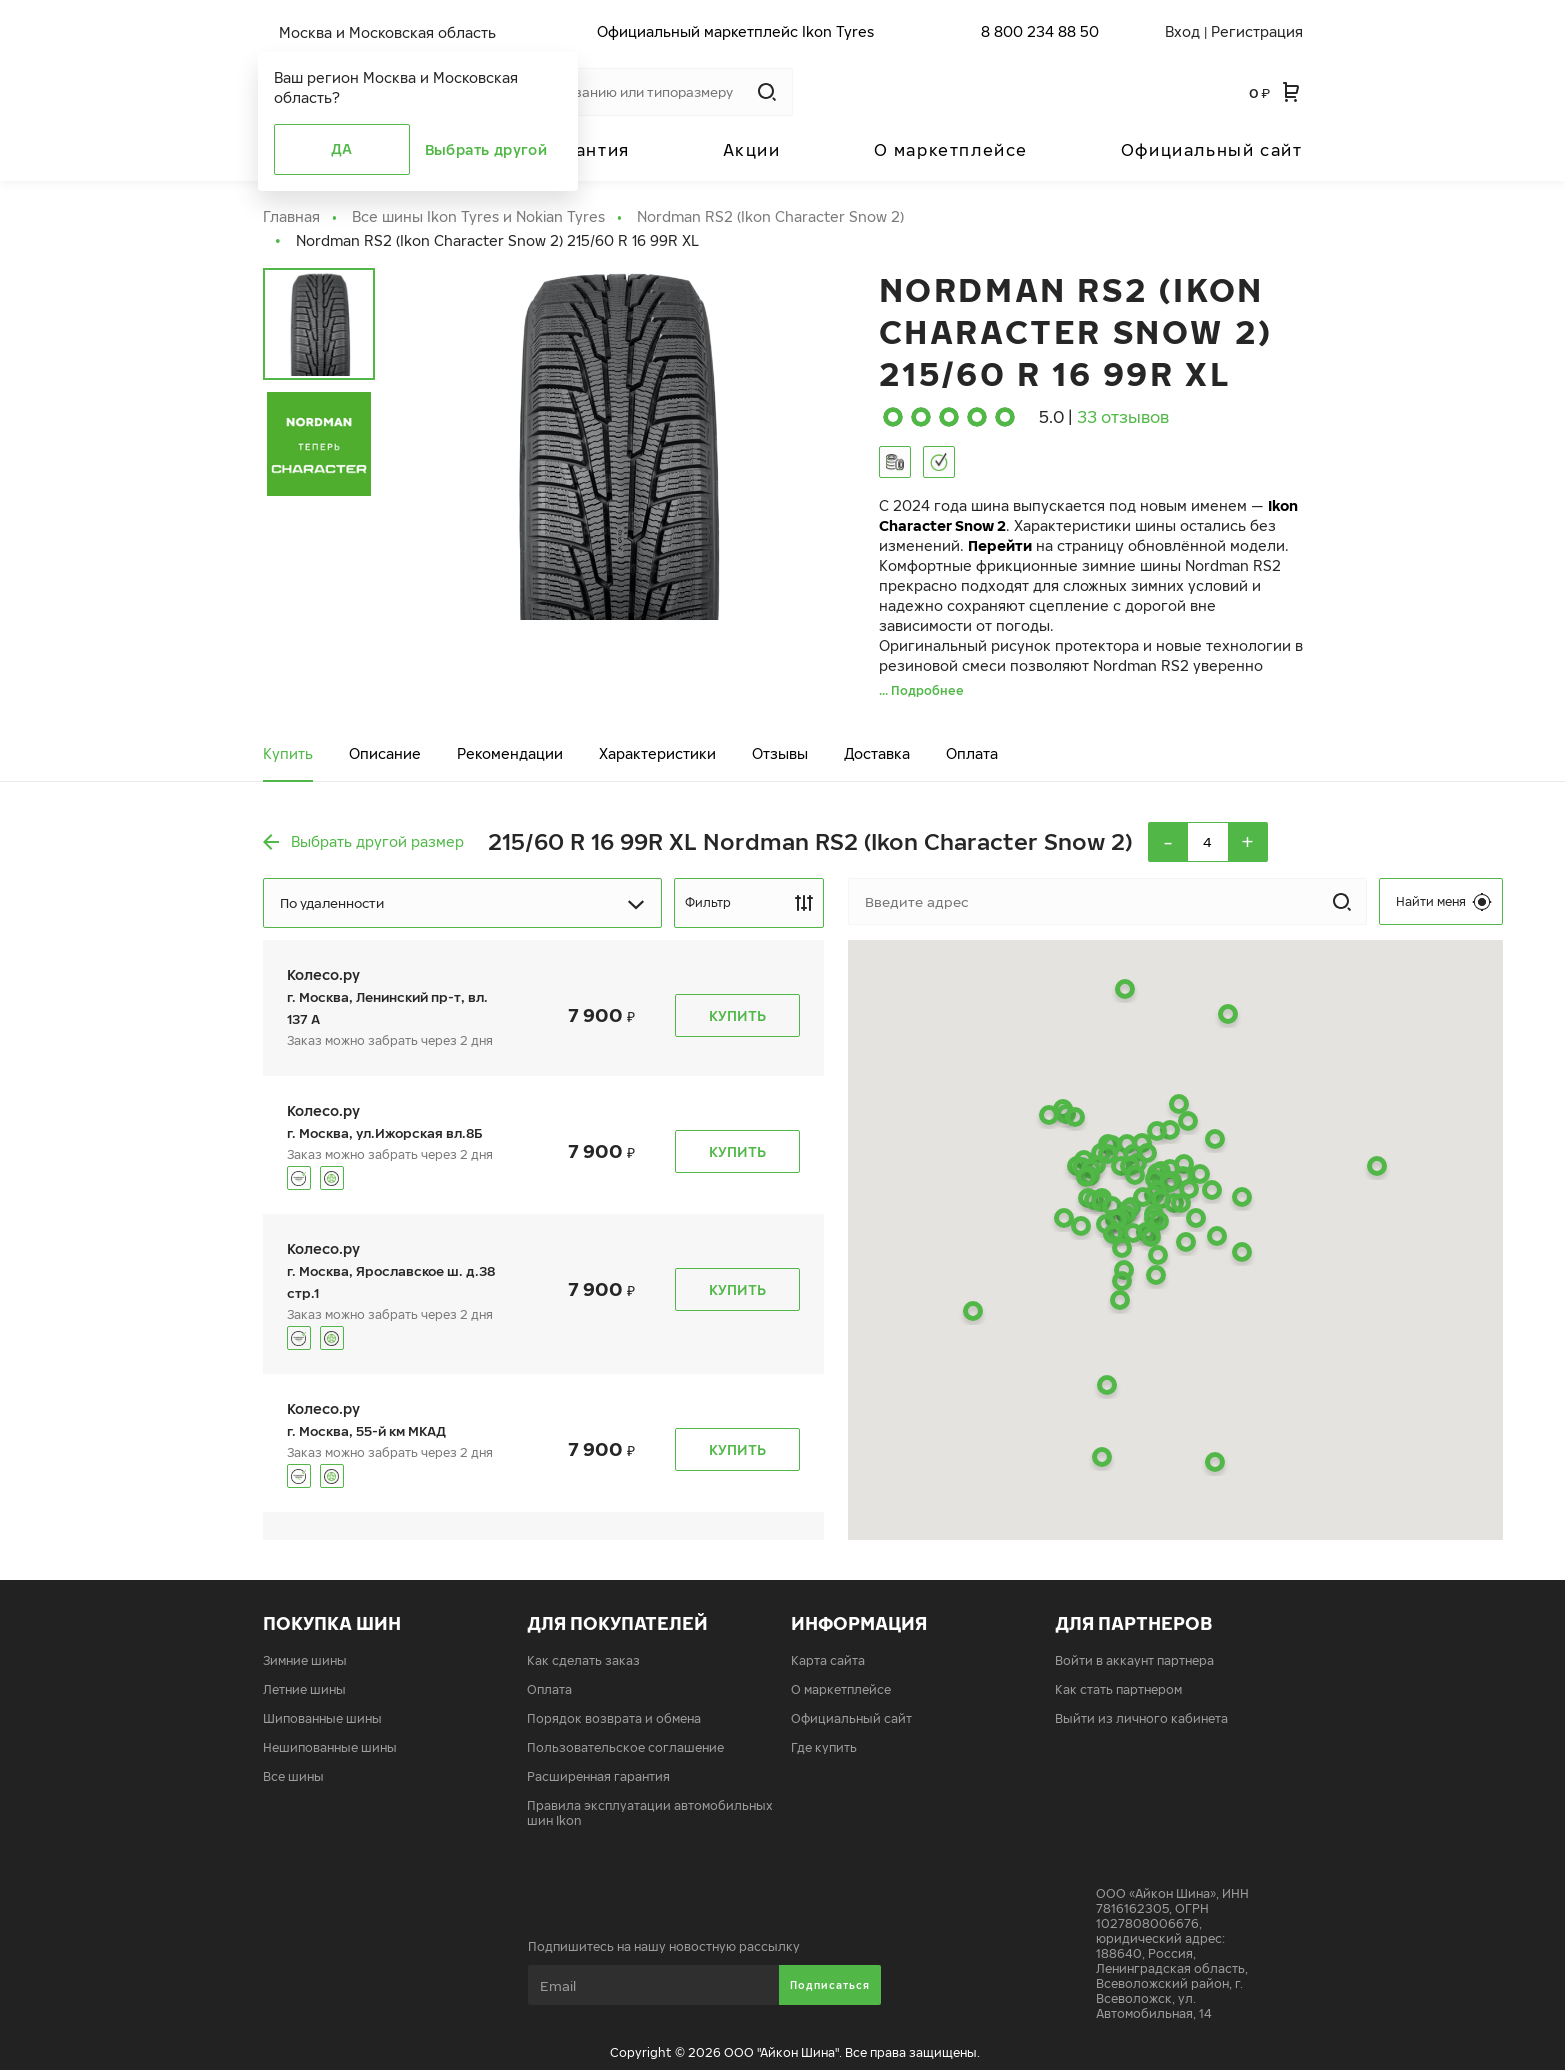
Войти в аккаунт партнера (1134, 1660)
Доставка (877, 753)
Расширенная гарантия (598, 1776)
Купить (288, 753)
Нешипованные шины (330, 1747)
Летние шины (304, 1689)
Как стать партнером (1118, 1689)
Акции (752, 150)
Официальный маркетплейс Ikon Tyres (735, 31)
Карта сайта (828, 1660)
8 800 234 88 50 (1040, 31)
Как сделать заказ (583, 1660)
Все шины (293, 1776)
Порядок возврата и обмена (614, 1718)
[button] (1242, 1252)
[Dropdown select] (462, 903)
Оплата (972, 753)
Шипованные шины (322, 1718)
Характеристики (657, 753)
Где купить (824, 1747)
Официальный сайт (1212, 150)
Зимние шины (305, 1660)
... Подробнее (921, 690)
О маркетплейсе (951, 150)
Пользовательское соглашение (625, 1747)
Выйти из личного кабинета (1141, 1718)
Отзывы (780, 753)
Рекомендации (510, 753)
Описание (385, 753)
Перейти (1000, 545)
